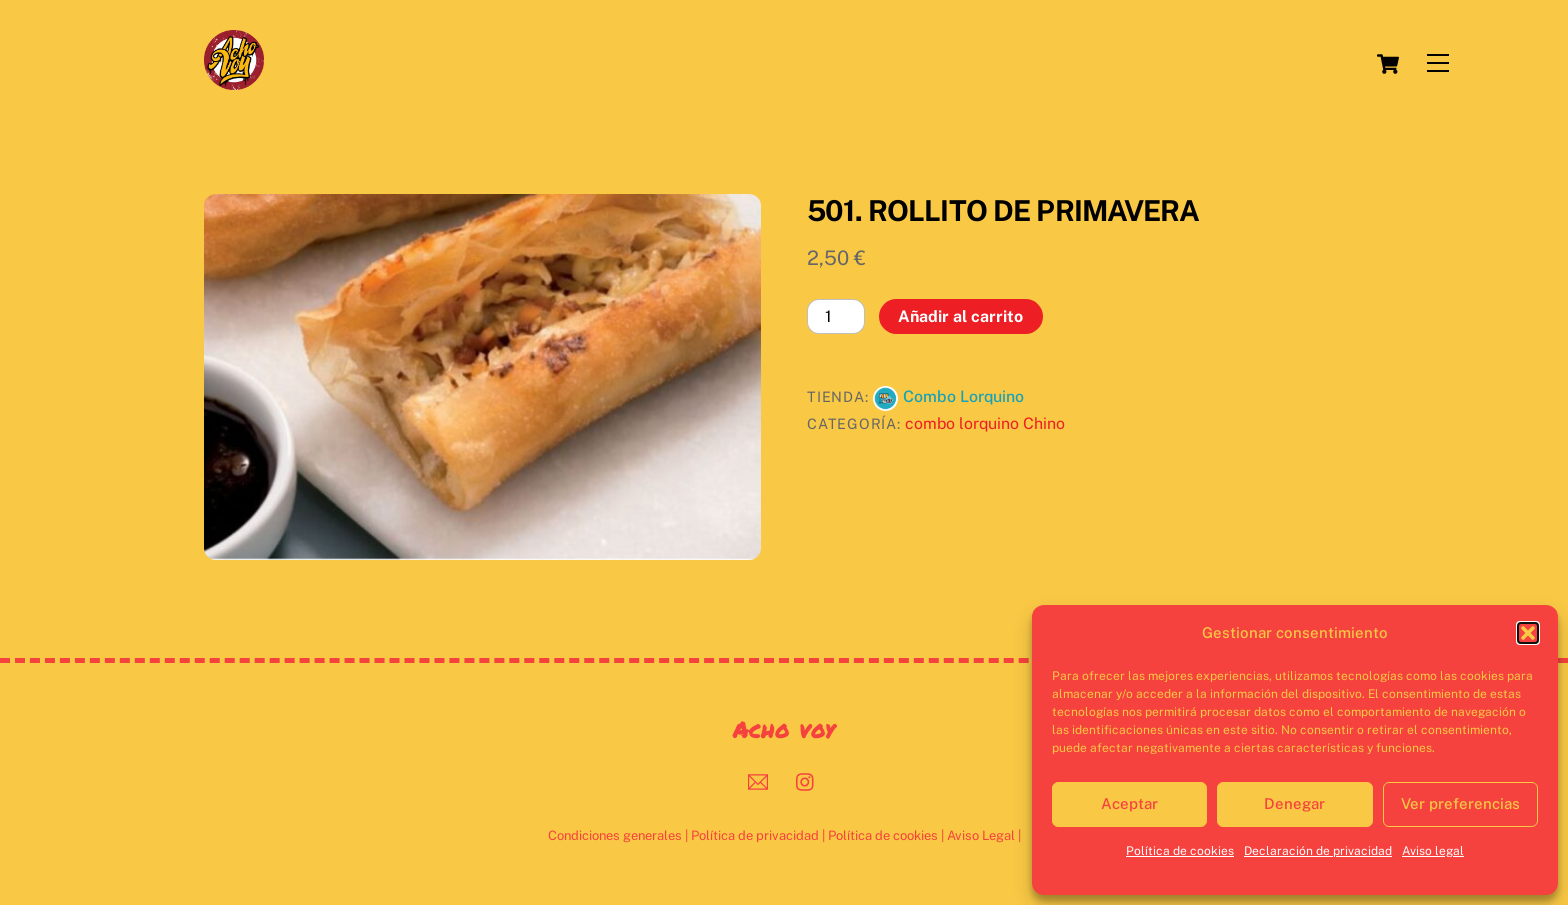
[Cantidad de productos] (836, 316)
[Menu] (1438, 63)
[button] (1528, 633)
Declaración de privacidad (1318, 851)
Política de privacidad (755, 835)
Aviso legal (1433, 851)
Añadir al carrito (960, 316)
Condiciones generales (615, 835)
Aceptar (1129, 803)
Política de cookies (1180, 851)
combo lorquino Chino (985, 423)
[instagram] (806, 779)
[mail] (758, 779)
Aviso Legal (981, 835)
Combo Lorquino (963, 396)
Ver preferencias (1460, 803)
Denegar (1294, 803)
